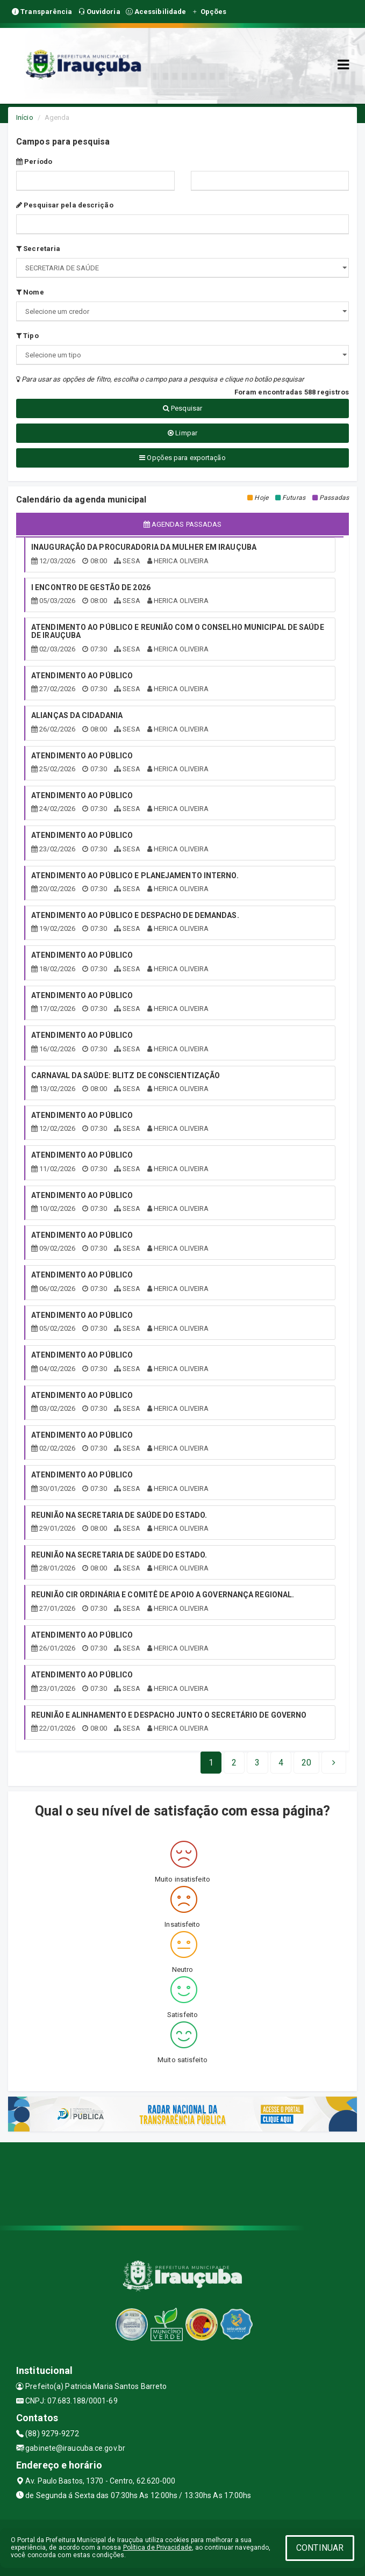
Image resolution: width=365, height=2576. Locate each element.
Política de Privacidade (157, 2547)
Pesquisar (182, 408)
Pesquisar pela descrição (64, 205)
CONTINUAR (319, 2548)
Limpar (182, 433)
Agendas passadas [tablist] (183, 524)
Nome (30, 292)
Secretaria (38, 249)
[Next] (306, 1763)
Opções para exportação (182, 458)
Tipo (27, 336)
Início (24, 117)
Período (34, 161)
